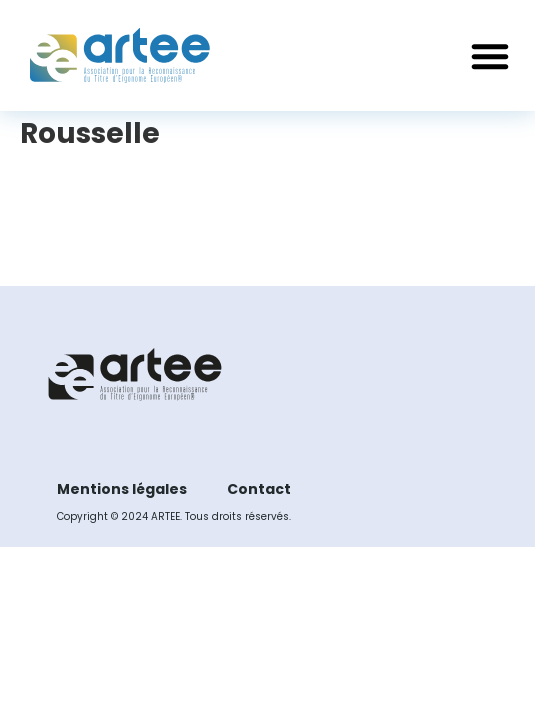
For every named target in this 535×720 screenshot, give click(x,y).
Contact (259, 489)
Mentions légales (122, 489)
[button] (490, 56)
